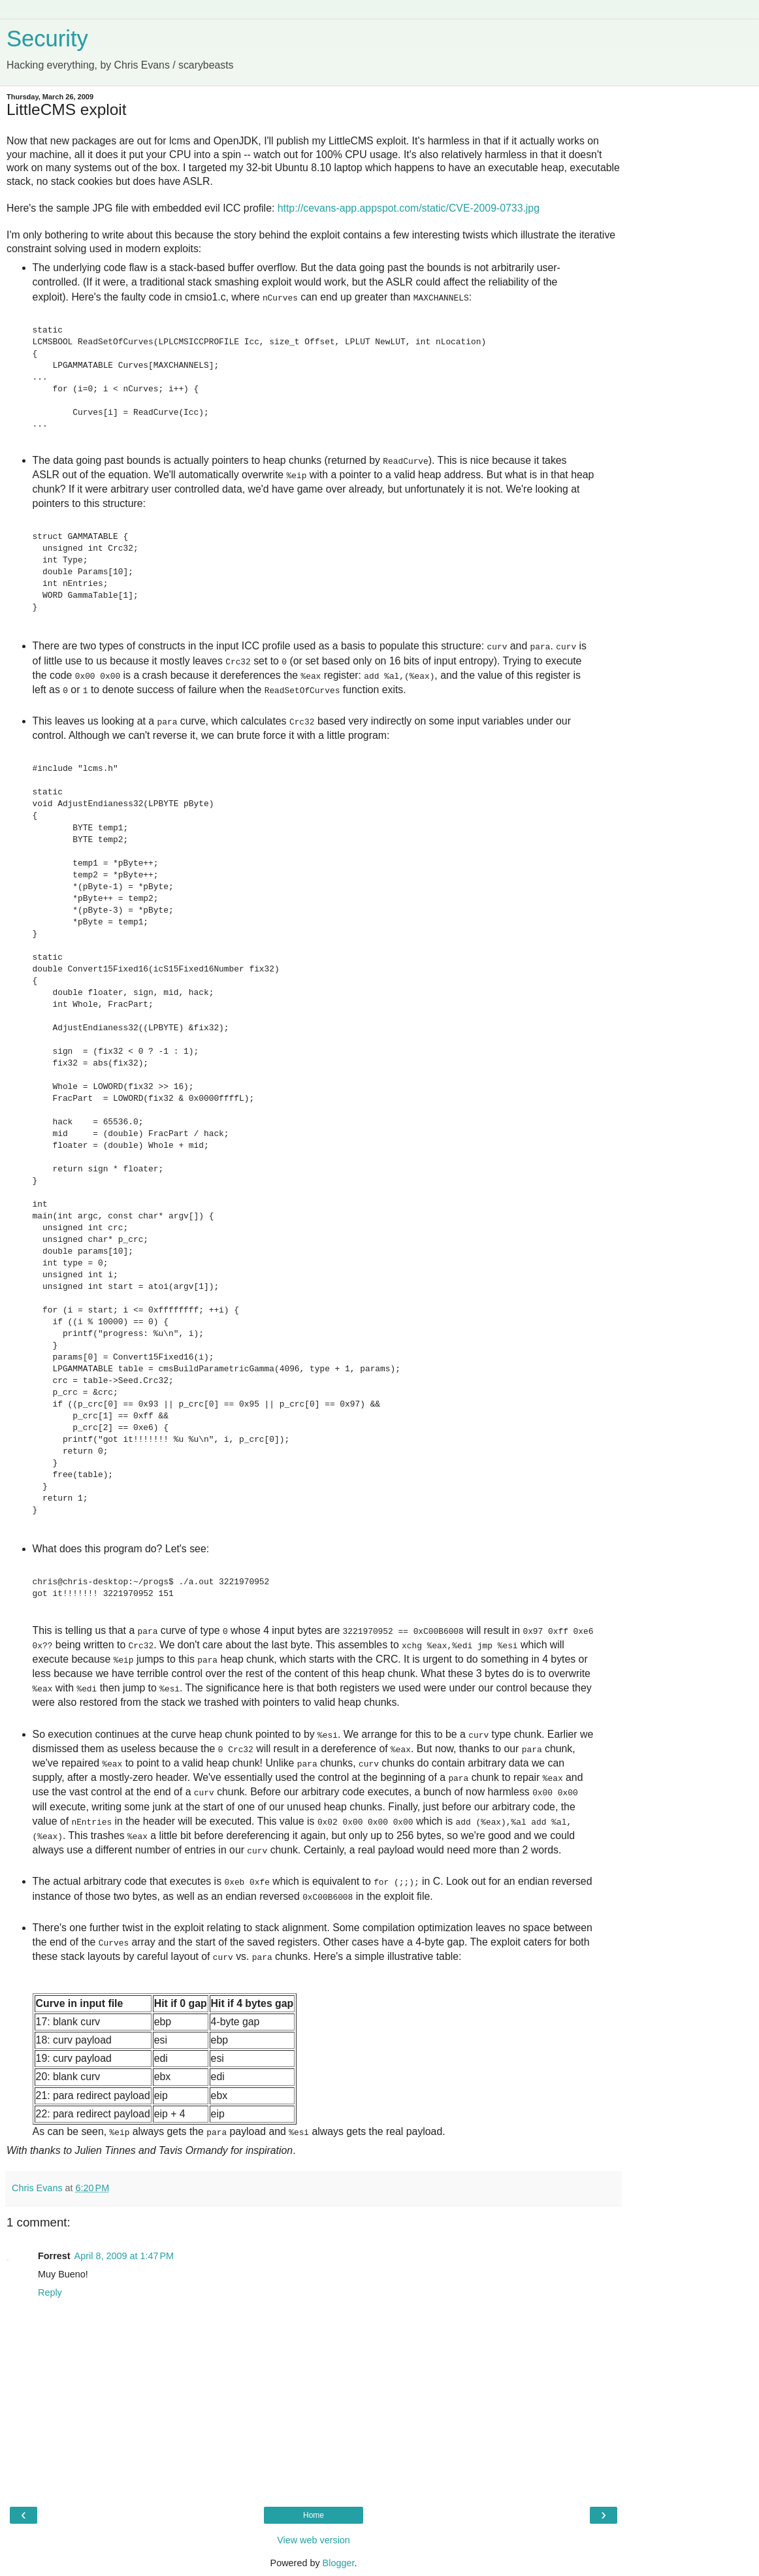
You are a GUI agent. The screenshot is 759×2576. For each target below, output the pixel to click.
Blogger (339, 2563)
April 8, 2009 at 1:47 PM (124, 2256)
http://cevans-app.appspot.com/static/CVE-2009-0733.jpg (409, 208)
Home (313, 2515)
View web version (313, 2540)
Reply (50, 2292)
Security (47, 38)
